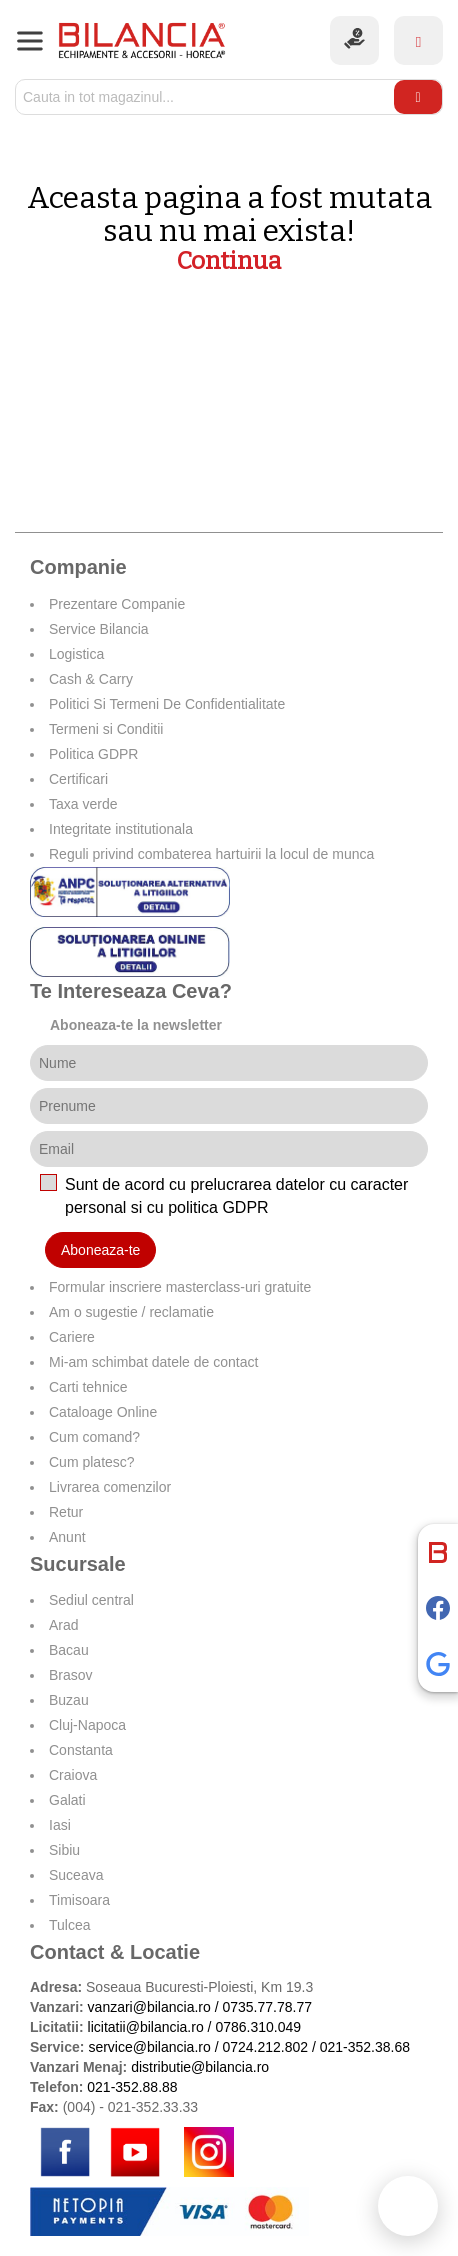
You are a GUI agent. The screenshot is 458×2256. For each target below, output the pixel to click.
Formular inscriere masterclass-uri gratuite (180, 1287)
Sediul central (91, 1600)
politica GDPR (218, 1207)
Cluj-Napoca (87, 1725)
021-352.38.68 (365, 2047)
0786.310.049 (258, 2027)
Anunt (67, 1537)
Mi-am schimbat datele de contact (153, 1362)
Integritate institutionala (121, 829)
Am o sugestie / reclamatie (131, 1312)
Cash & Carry (91, 679)
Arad (64, 1625)
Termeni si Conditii (106, 729)
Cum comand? (94, 1437)
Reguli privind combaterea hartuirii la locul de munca (211, 854)
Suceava (76, 1875)
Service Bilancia (99, 629)
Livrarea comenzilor (110, 1487)
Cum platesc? (92, 1462)
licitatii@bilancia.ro (146, 2027)
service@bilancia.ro (149, 2047)
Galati (67, 1800)
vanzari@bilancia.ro (149, 2007)
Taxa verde (83, 804)
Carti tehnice (88, 1387)
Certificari (78, 779)
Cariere (72, 1337)
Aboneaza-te (100, 1250)
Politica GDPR (93, 754)
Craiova (73, 1775)
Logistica (76, 654)
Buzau (69, 1700)
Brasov (71, 1675)
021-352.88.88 (132, 2087)
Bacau (69, 1650)
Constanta (81, 1750)
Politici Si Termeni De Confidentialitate (167, 704)
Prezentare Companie (117, 604)
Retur (66, 1512)
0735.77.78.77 (267, 2007)
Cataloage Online (103, 1412)
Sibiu (64, 1850)
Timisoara (79, 1900)
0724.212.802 (265, 2047)
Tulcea (70, 1925)
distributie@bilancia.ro (198, 2067)
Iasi (60, 1825)
